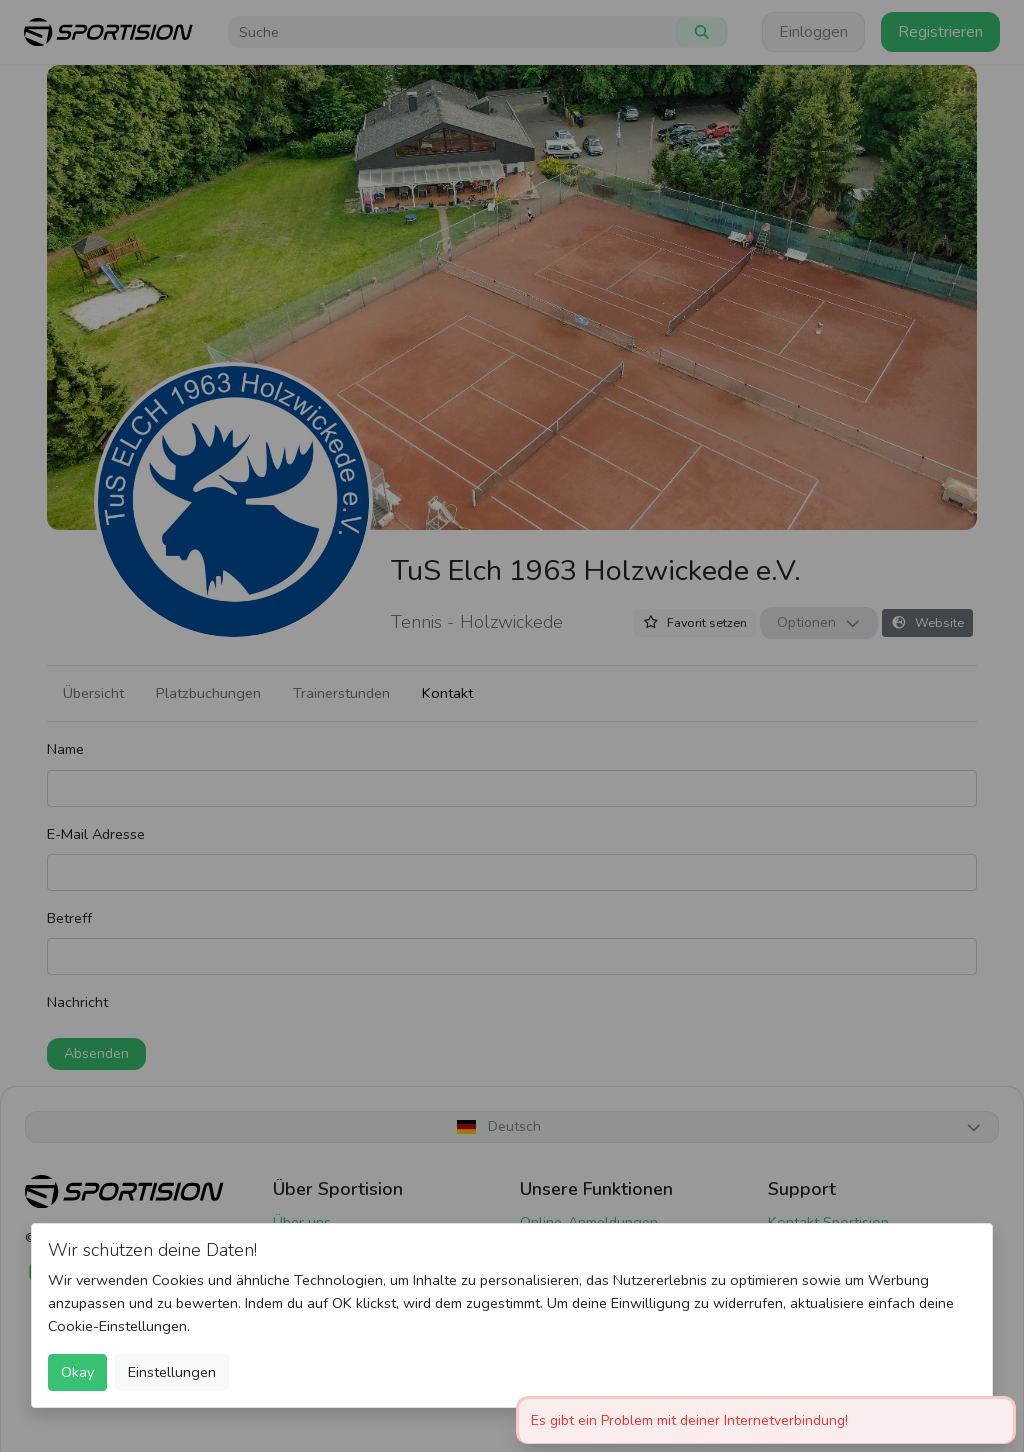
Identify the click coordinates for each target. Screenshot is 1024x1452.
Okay (77, 1372)
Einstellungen (172, 1372)
